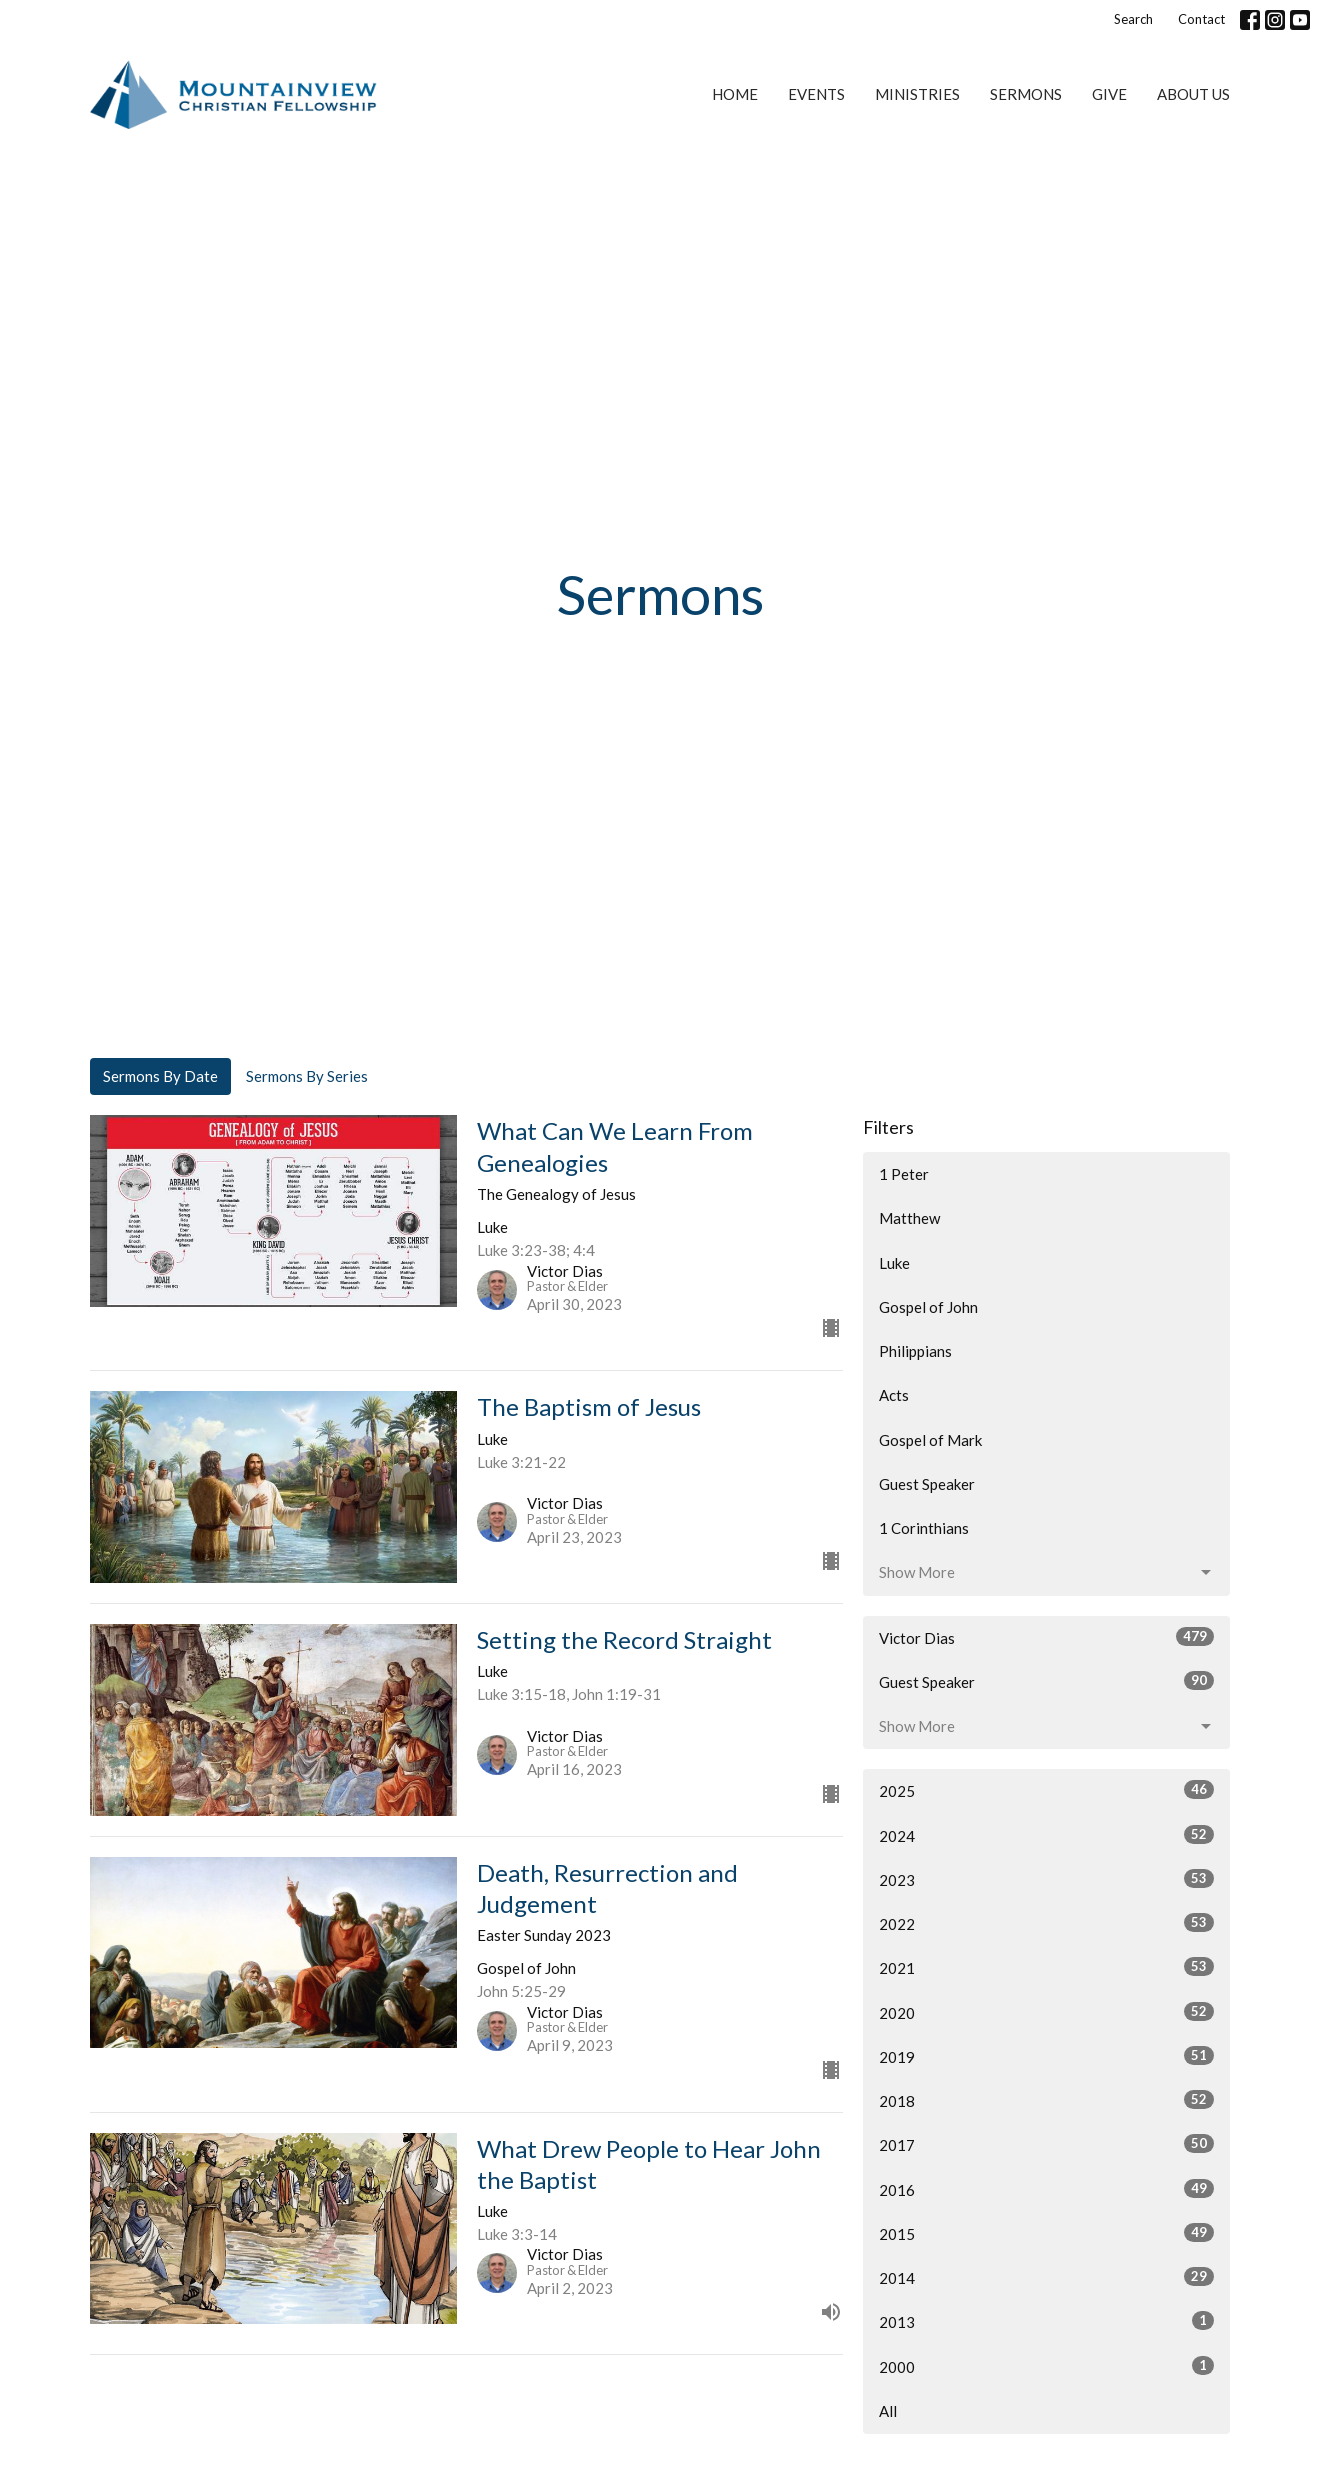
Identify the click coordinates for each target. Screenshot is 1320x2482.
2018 (1046, 2100)
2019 (1046, 2056)
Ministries (917, 94)
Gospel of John (928, 1307)
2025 (1046, 1790)
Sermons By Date (160, 1076)
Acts (894, 1395)
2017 (1046, 2144)
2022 (1046, 1923)
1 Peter (904, 1174)
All (888, 2411)
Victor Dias (1046, 1637)
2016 (1046, 2189)
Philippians (915, 1351)
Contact (1201, 19)
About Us (1193, 94)
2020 (1046, 2012)
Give (1109, 94)
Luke (894, 1263)
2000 (1046, 2366)
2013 (1046, 2321)
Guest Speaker (927, 1484)
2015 (1046, 2233)
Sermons (1026, 94)
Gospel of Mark (930, 1440)
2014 (1046, 2277)
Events (816, 94)
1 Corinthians (924, 1528)
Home (735, 94)
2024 (1046, 1835)
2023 (1046, 1879)
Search (1133, 19)
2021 (1046, 1967)
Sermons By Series (307, 1076)
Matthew (909, 1218)
